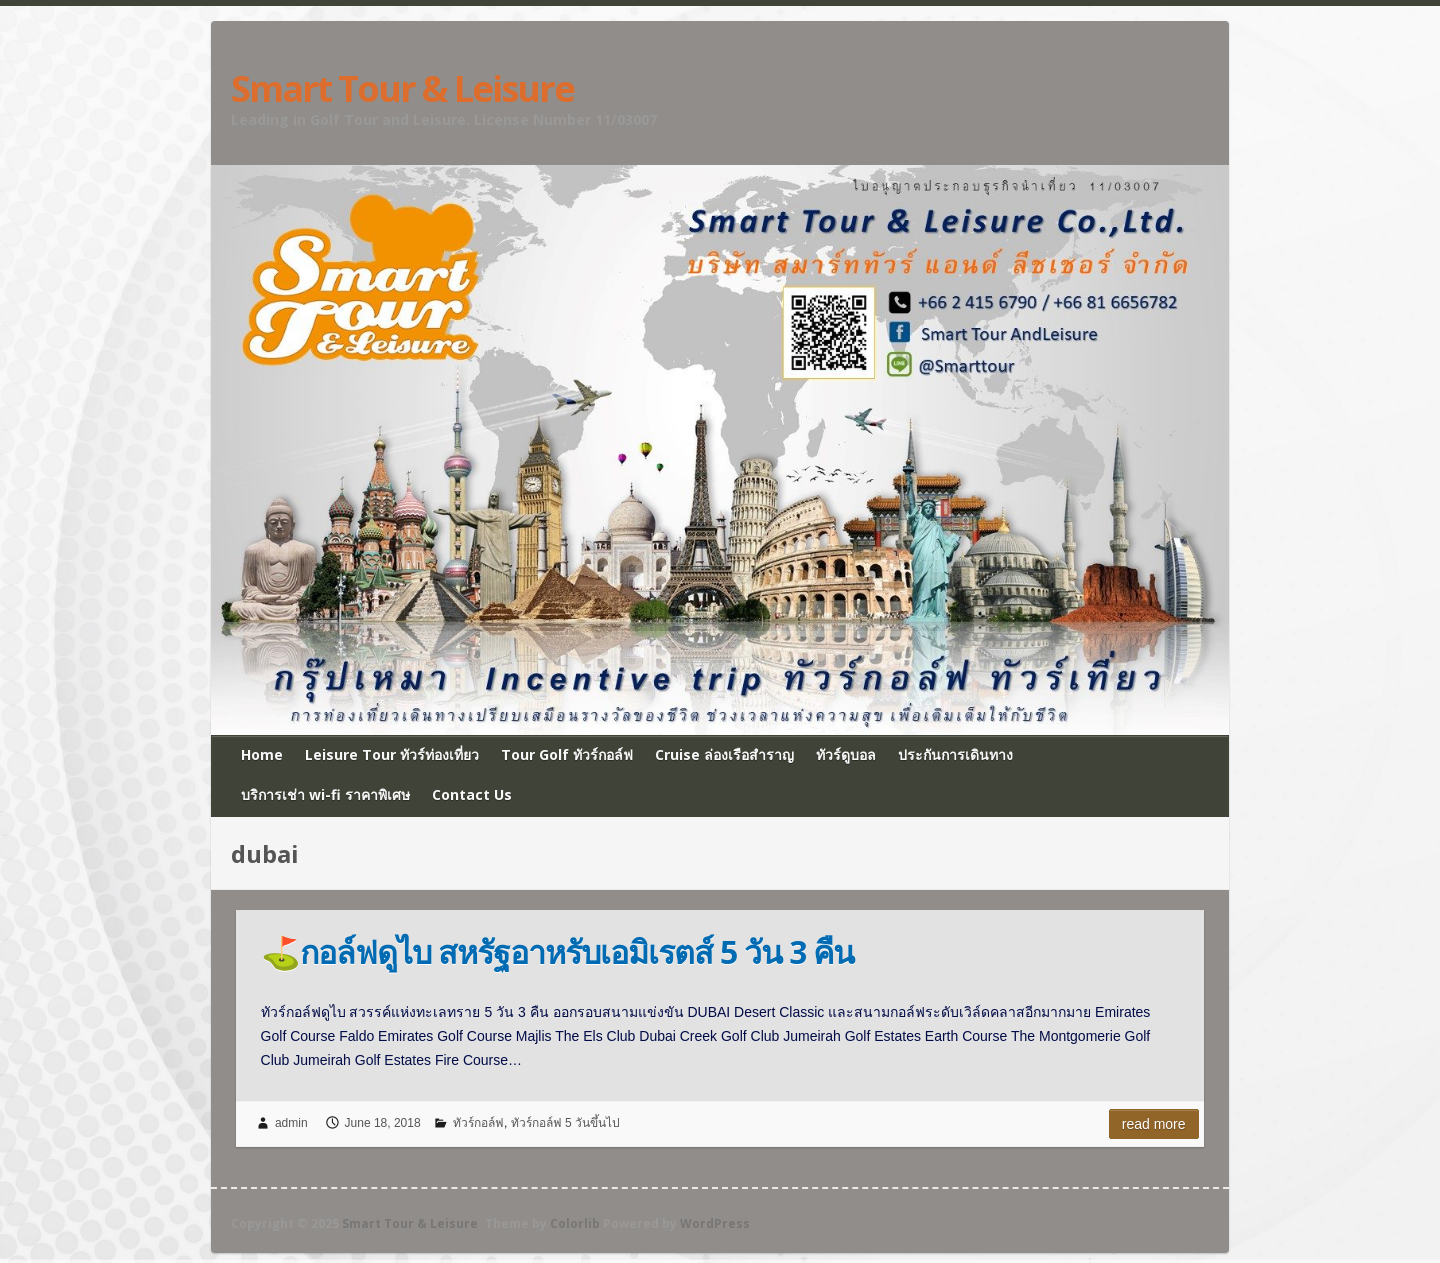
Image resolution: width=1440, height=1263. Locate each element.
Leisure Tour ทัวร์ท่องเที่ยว (392, 754)
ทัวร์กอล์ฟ (478, 1123)
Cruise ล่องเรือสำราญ (724, 754)
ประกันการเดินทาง (955, 754)
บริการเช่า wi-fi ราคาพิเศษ (325, 794)
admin (291, 1123)
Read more (1154, 1124)
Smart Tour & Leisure (402, 89)
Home (262, 754)
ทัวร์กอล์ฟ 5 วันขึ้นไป (565, 1123)
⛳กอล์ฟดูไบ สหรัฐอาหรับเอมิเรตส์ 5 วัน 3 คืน (557, 951)
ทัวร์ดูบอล (846, 754)
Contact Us (472, 794)
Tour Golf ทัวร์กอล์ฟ (567, 754)
